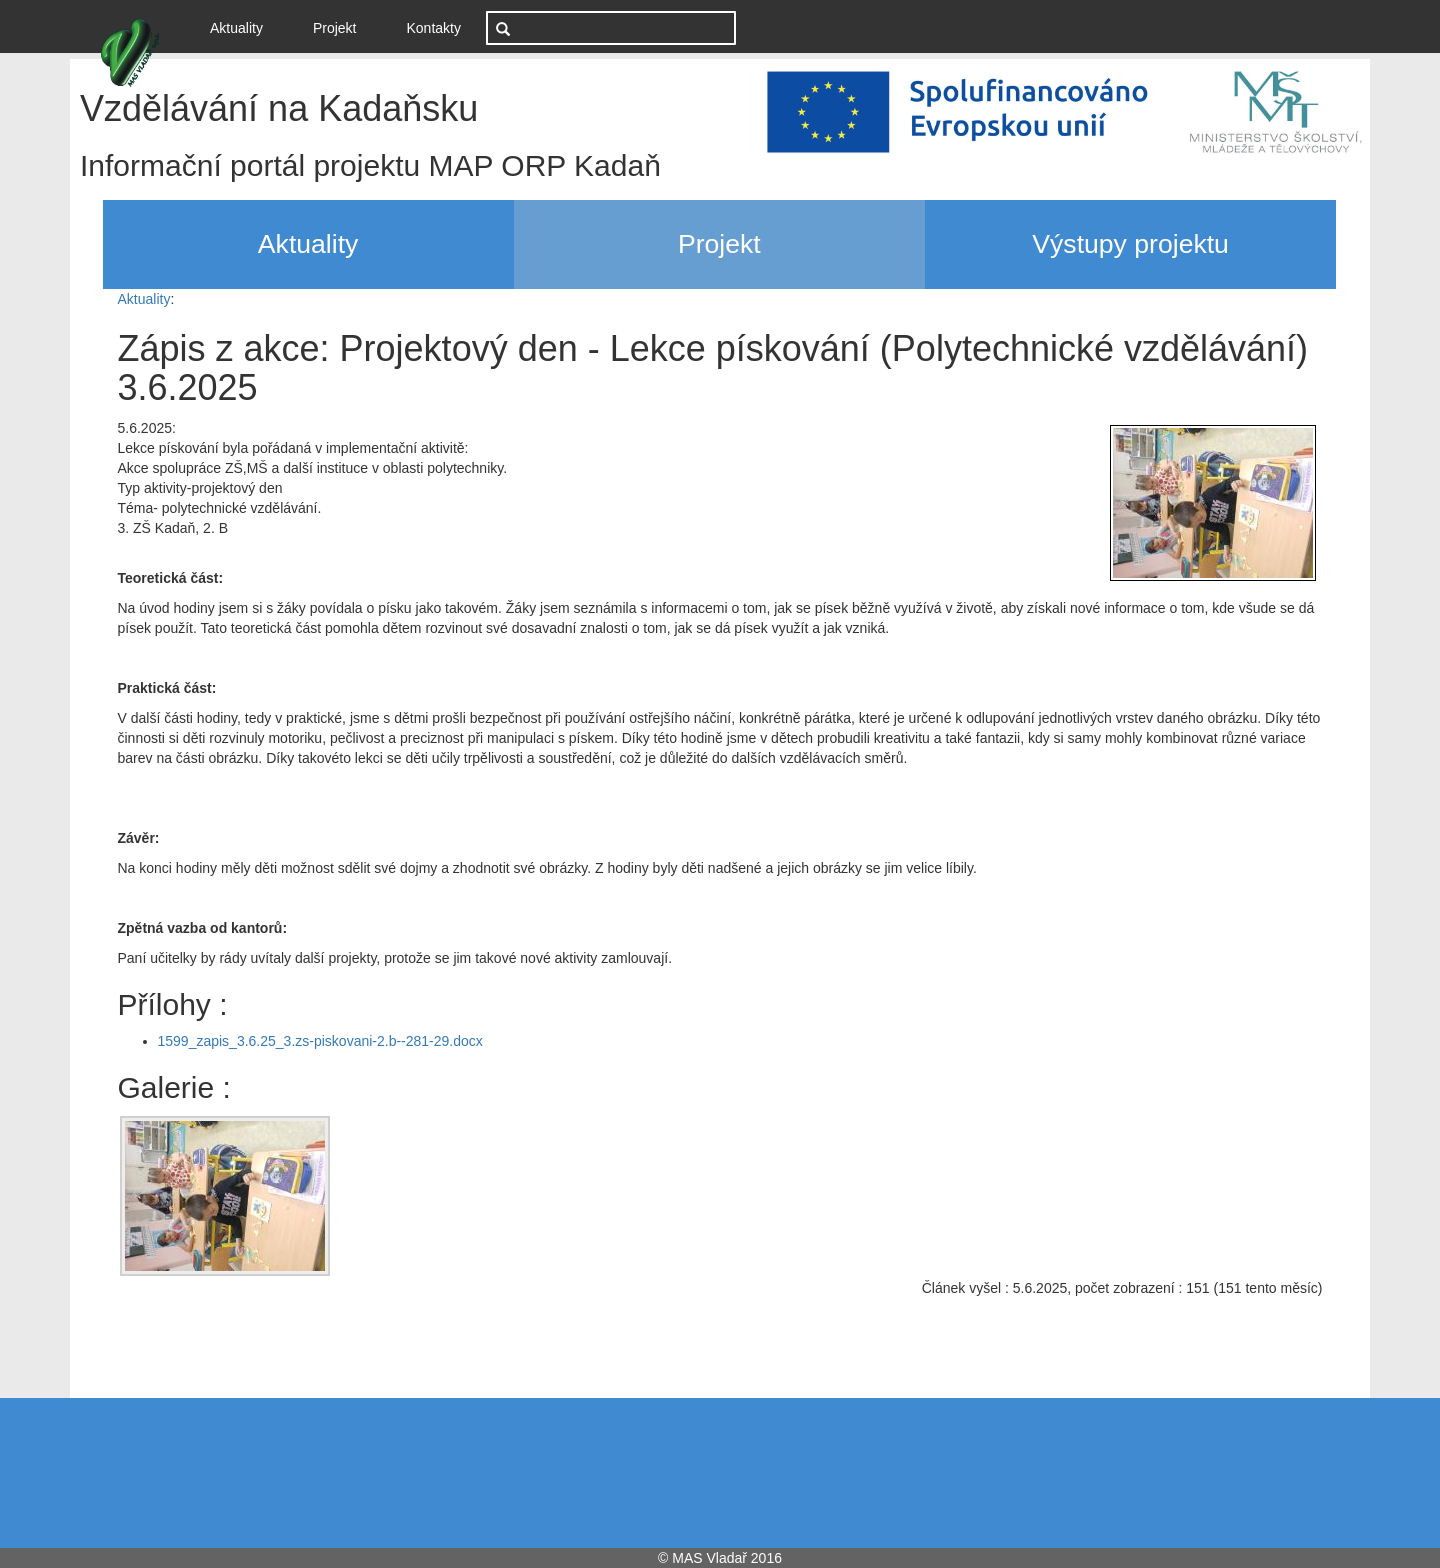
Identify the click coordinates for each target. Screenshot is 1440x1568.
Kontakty (434, 28)
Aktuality (244, 26)
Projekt (335, 28)
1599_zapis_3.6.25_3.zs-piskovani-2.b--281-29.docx (320, 1041)
